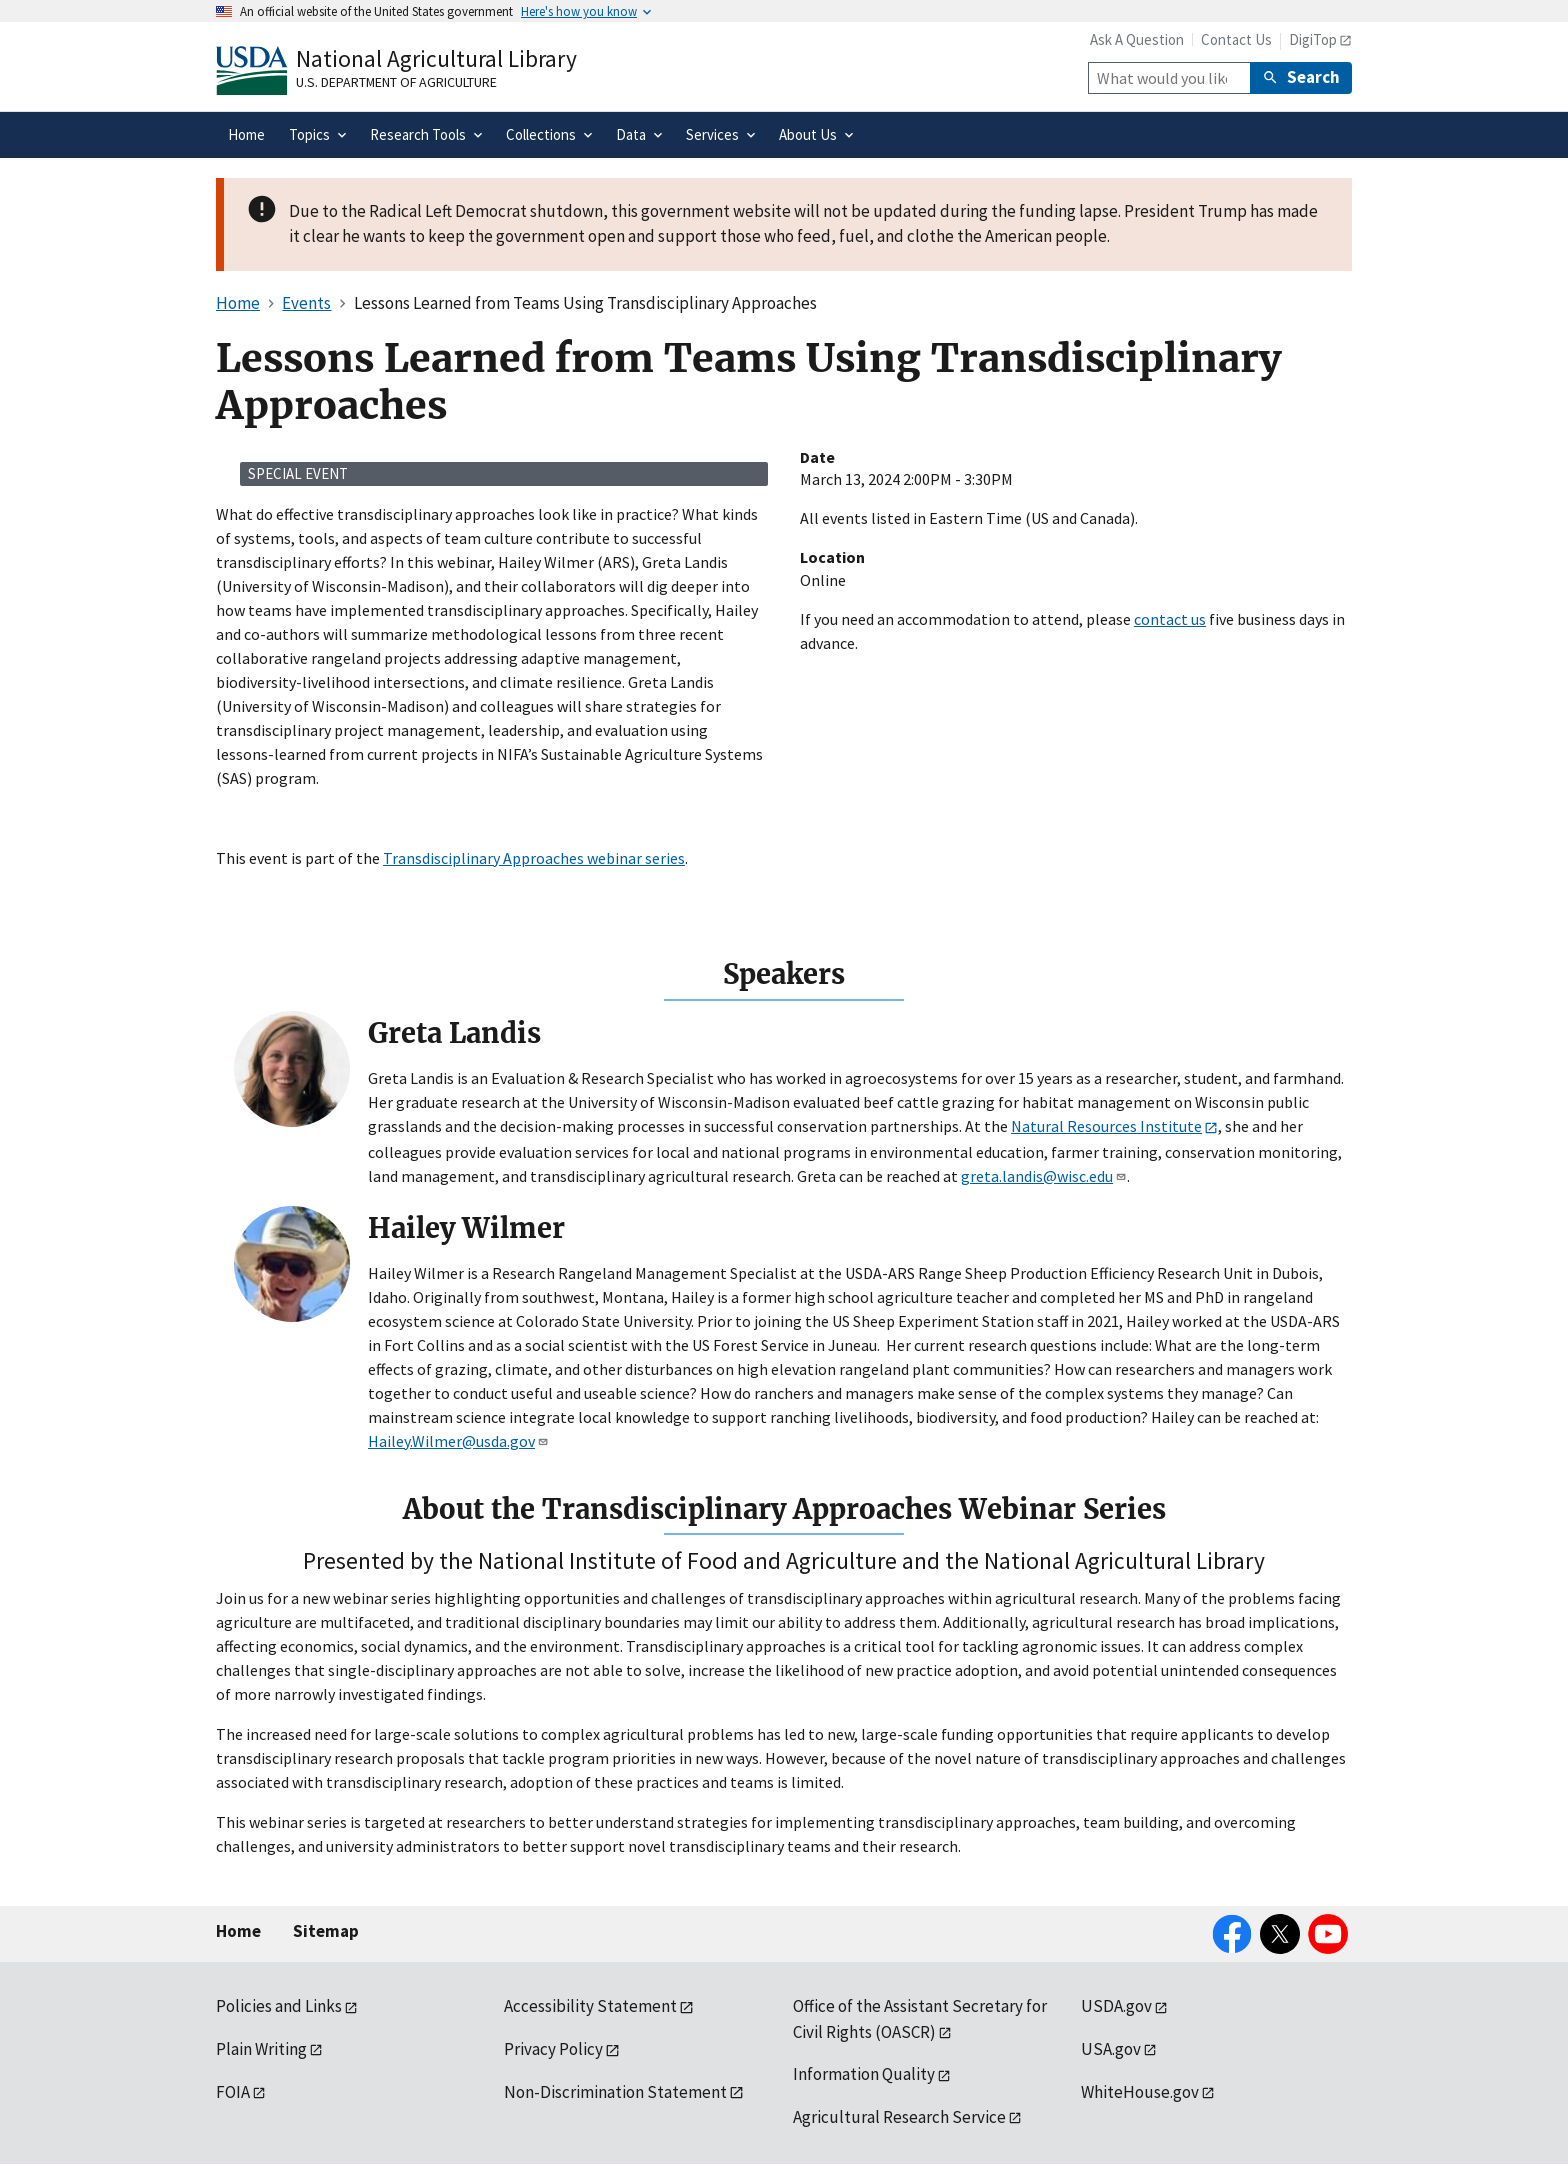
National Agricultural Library (436, 58)
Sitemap (326, 1931)
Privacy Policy (553, 2049)
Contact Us (1236, 39)
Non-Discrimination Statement (615, 2092)
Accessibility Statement (590, 2006)
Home (238, 1931)
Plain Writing (261, 2049)
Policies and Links (279, 2006)
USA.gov (1111, 2049)
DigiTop (1313, 39)
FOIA (233, 2092)
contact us (1170, 619)
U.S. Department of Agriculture (396, 82)
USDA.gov (1116, 2006)
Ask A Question (1137, 39)
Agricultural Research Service (899, 2117)
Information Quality (864, 2074)
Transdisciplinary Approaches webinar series (534, 858)
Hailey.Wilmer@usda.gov (458, 1441)
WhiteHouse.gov (1140, 2092)
